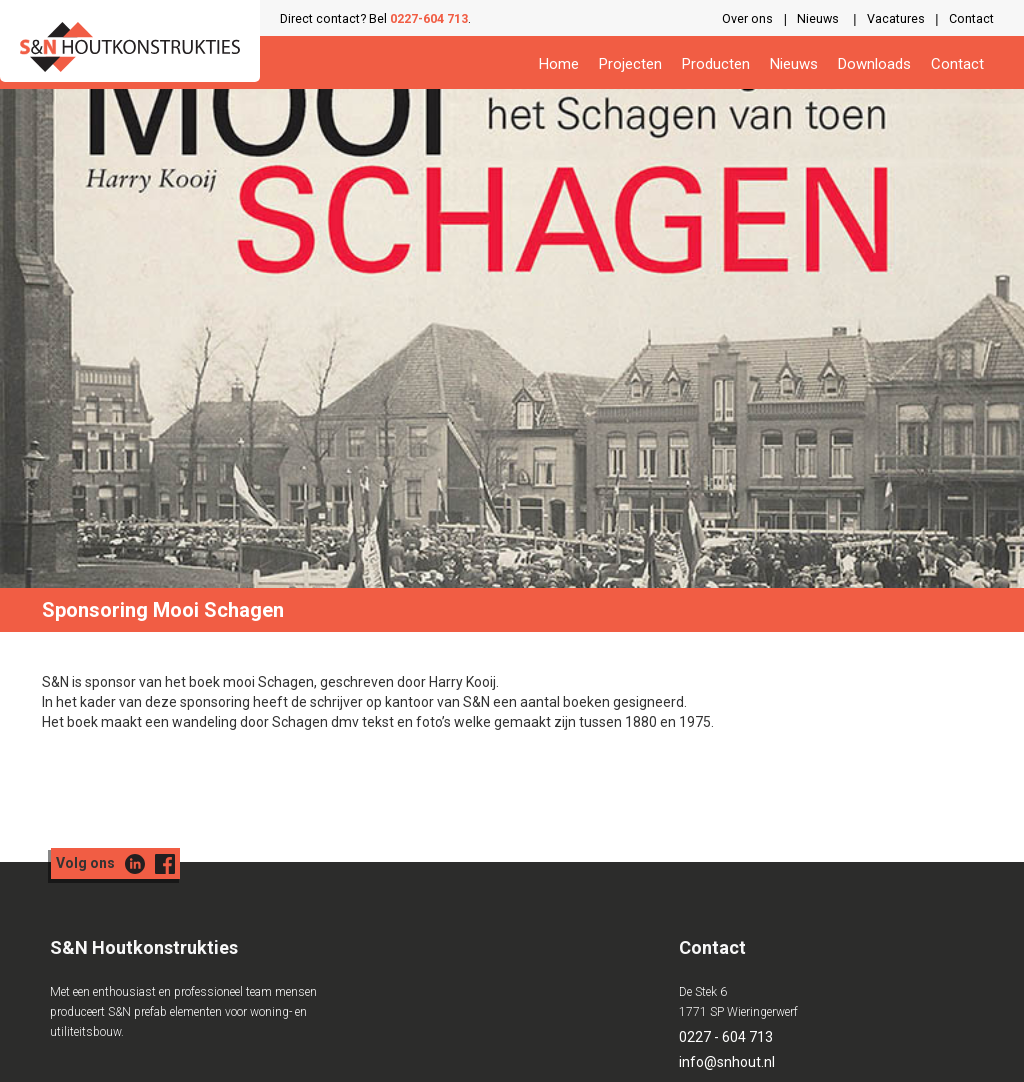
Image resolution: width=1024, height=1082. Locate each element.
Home (559, 64)
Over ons (747, 18)
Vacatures (896, 18)
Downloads (874, 64)
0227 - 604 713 (726, 1037)
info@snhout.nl (727, 1062)
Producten (716, 64)
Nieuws (818, 18)
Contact (971, 18)
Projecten (630, 64)
